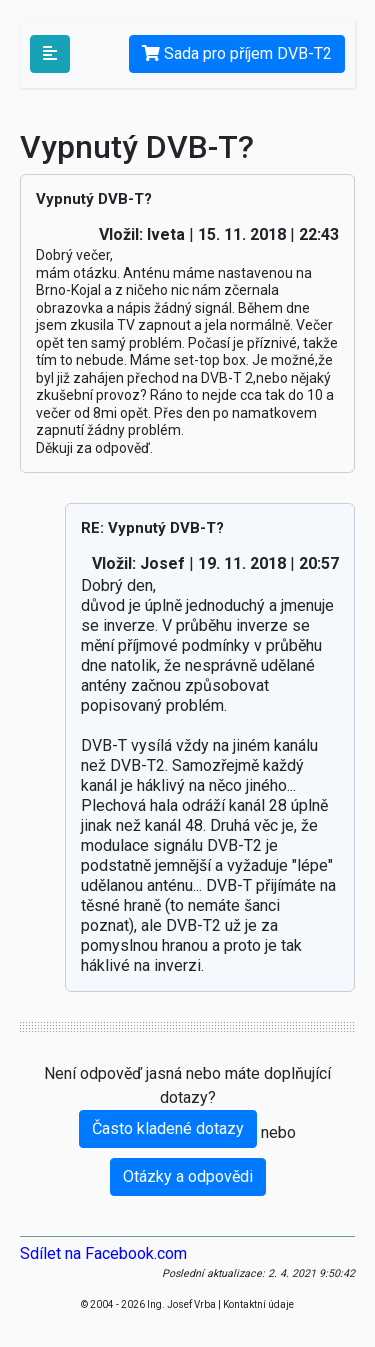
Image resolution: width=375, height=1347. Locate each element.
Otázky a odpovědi (188, 1176)
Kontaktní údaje (258, 1304)
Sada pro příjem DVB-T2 (237, 53)
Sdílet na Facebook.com (103, 1253)
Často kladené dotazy (168, 1128)
